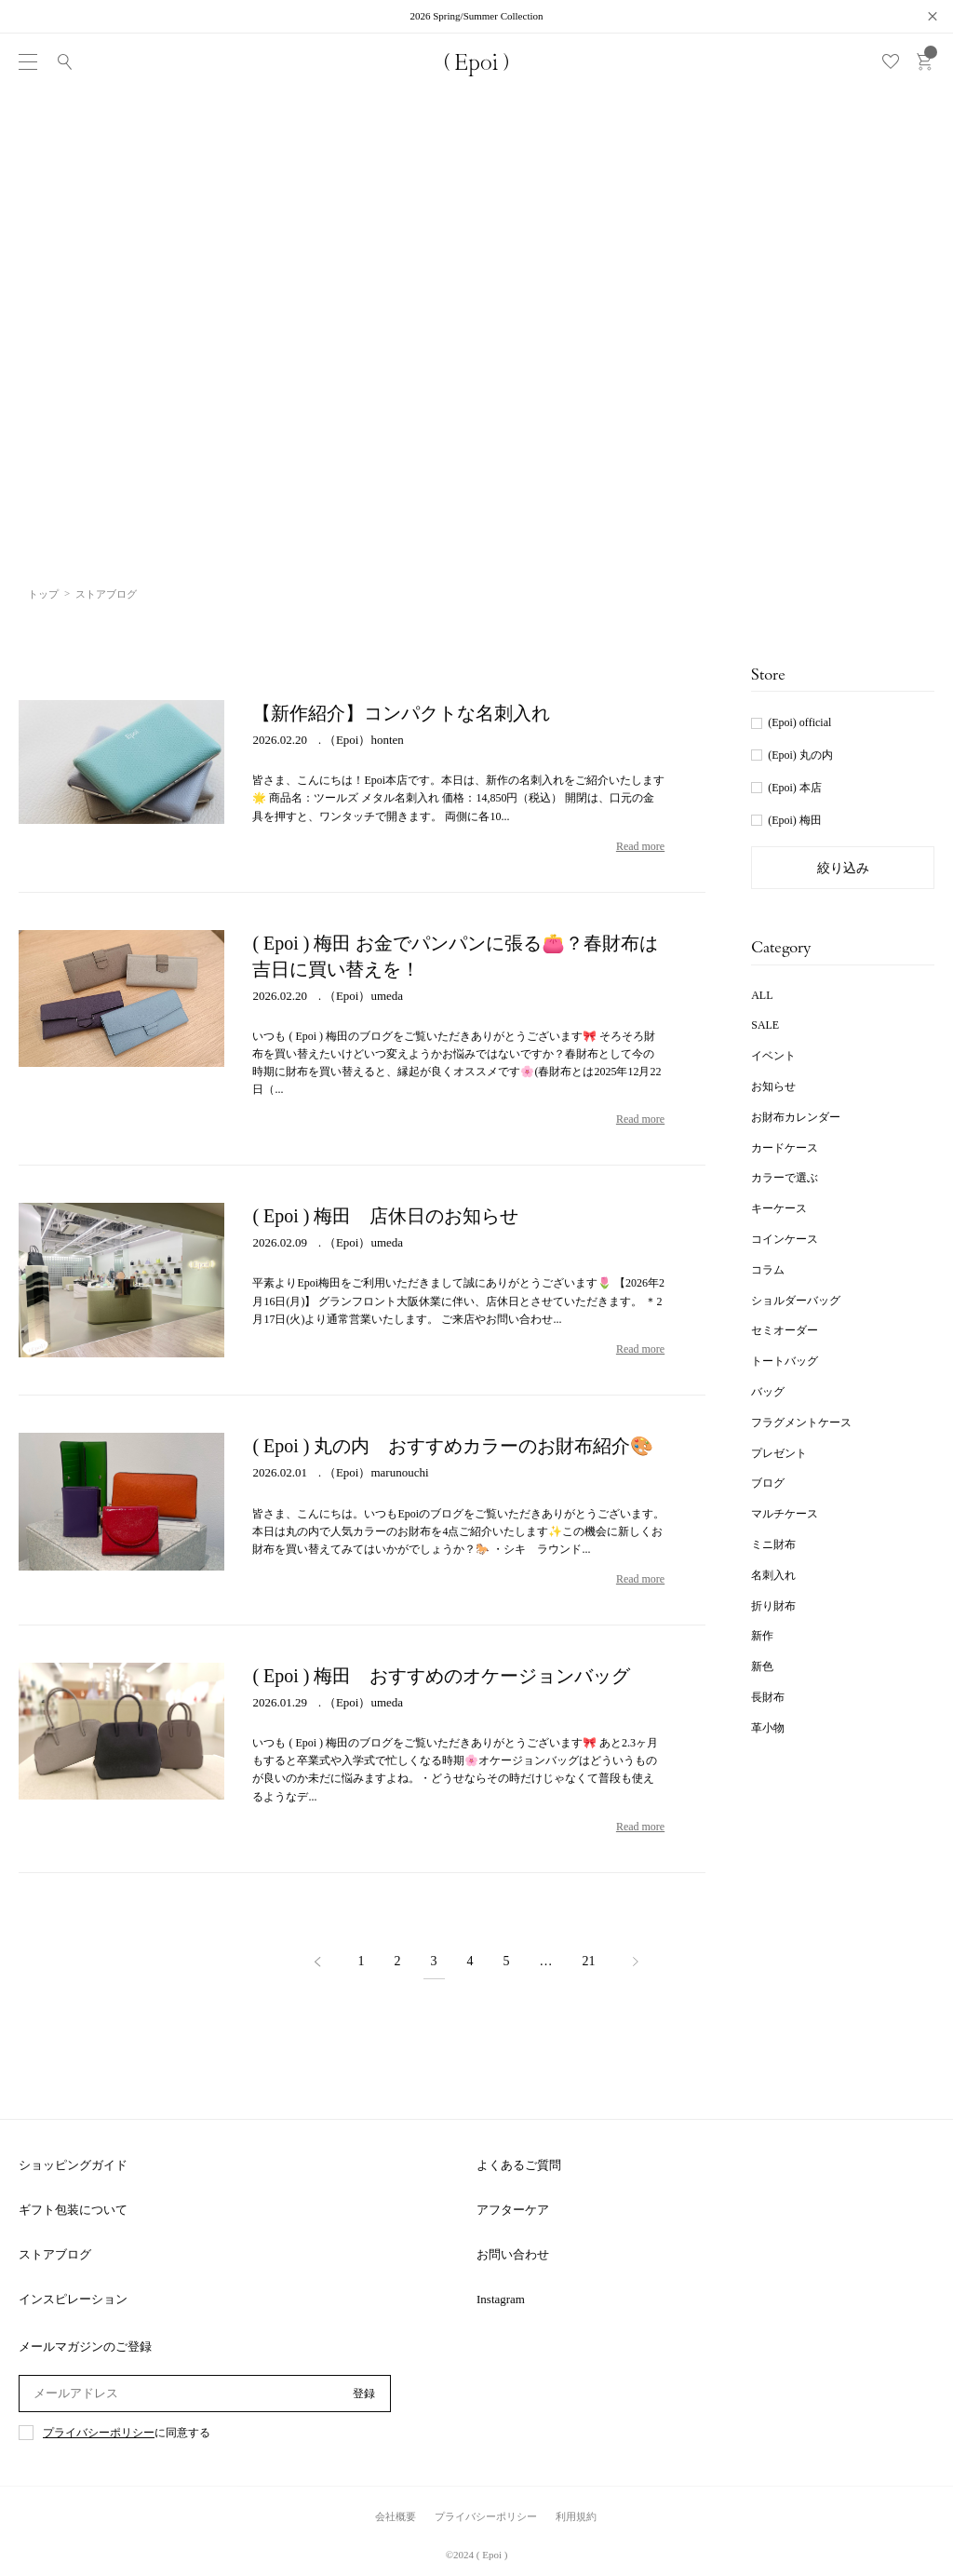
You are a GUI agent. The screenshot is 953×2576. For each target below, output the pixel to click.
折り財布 (773, 1605)
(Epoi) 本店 (795, 787)
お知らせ (773, 1086)
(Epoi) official (799, 722)
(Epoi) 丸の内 (800, 755)
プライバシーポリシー (98, 2433)
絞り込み (843, 868)
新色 (762, 1666)
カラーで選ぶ (784, 1177)
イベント (773, 1055)
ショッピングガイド (73, 2165)
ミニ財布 (773, 1544)
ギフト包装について (73, 2210)
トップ (43, 594)
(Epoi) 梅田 (795, 820)
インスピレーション (73, 2299)
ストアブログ (55, 2254)
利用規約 (576, 2516)
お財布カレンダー (795, 1117)
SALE (765, 1025)
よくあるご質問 (518, 2165)
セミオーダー (784, 1330)
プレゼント (779, 1453)
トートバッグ (784, 1361)
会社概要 (395, 2516)
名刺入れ (773, 1575)
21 (589, 1961)
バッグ (768, 1391)
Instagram (500, 2299)
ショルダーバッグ (795, 1300)
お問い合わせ (512, 2254)
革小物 (768, 1727)
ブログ (768, 1483)
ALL (761, 995)
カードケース (784, 1147)
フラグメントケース (801, 1422)
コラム (768, 1269)
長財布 (768, 1697)
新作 (762, 1635)
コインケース (784, 1239)
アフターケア (512, 2210)
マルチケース (784, 1513)
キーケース (779, 1208)
